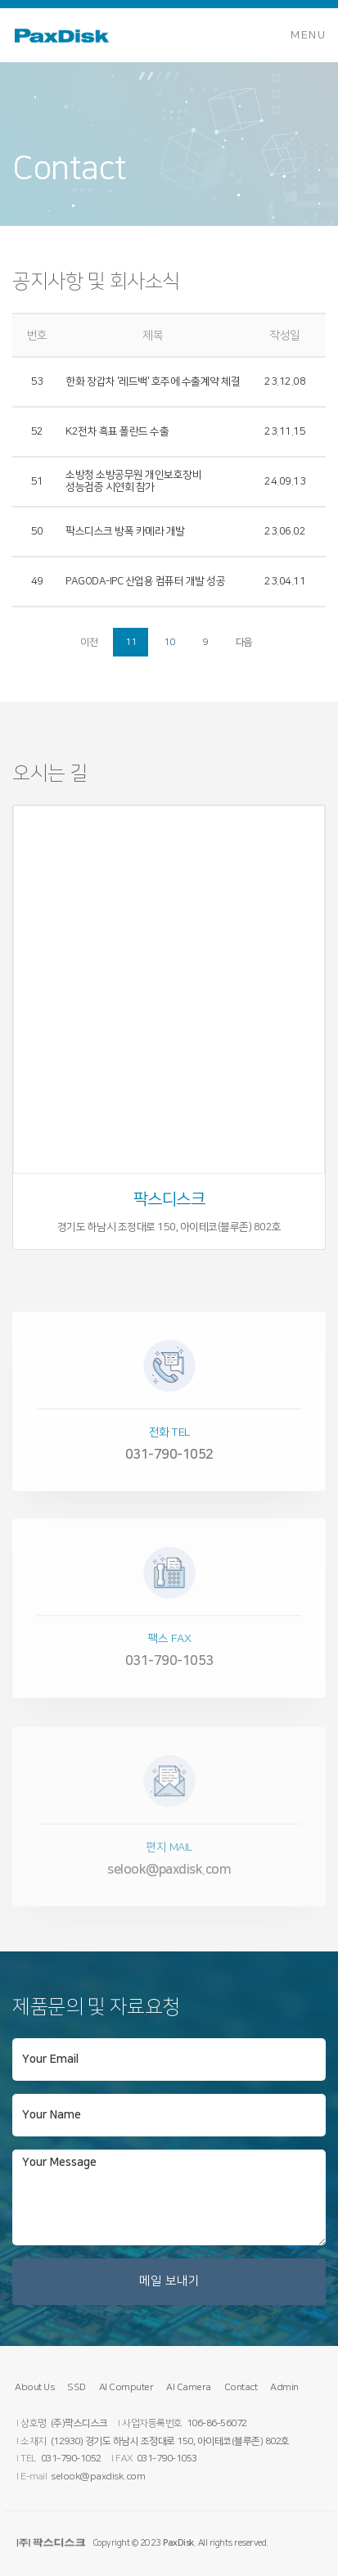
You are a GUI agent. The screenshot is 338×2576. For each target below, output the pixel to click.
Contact (241, 2387)
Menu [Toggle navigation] (308, 35)
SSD (76, 2387)
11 (130, 642)
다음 (244, 642)
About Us (34, 2387)
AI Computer (126, 2387)
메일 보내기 (169, 2281)
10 (169, 642)
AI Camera (188, 2387)
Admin (284, 2387)
